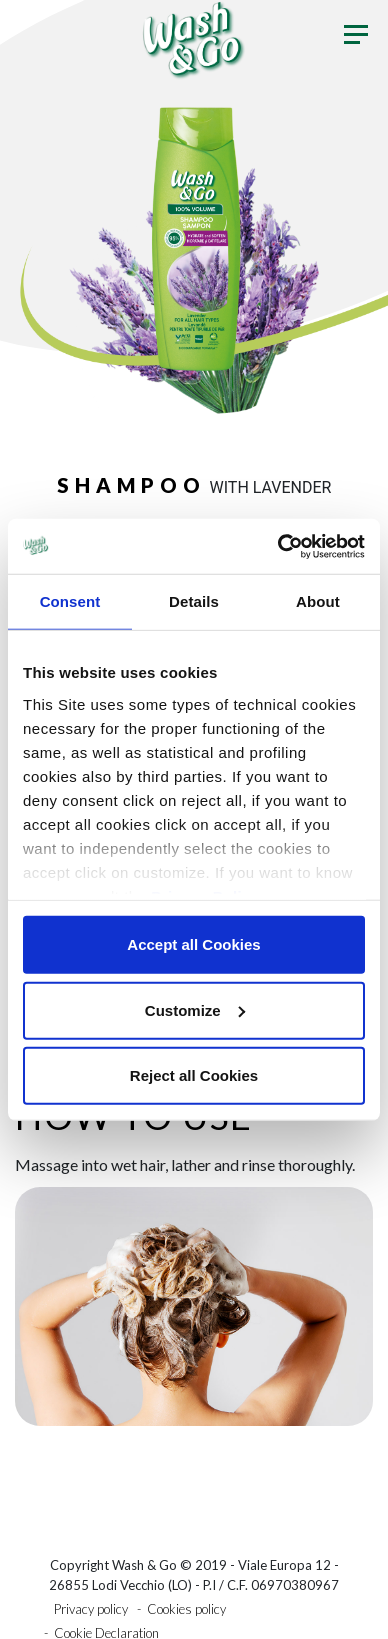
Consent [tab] (70, 601)
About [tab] (318, 601)
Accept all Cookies (193, 944)
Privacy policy (91, 1609)
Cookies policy (186, 1609)
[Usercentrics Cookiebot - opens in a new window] (278, 546)
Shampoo (131, 485)
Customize (195, 1009)
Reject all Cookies (194, 1075)
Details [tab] (194, 601)
